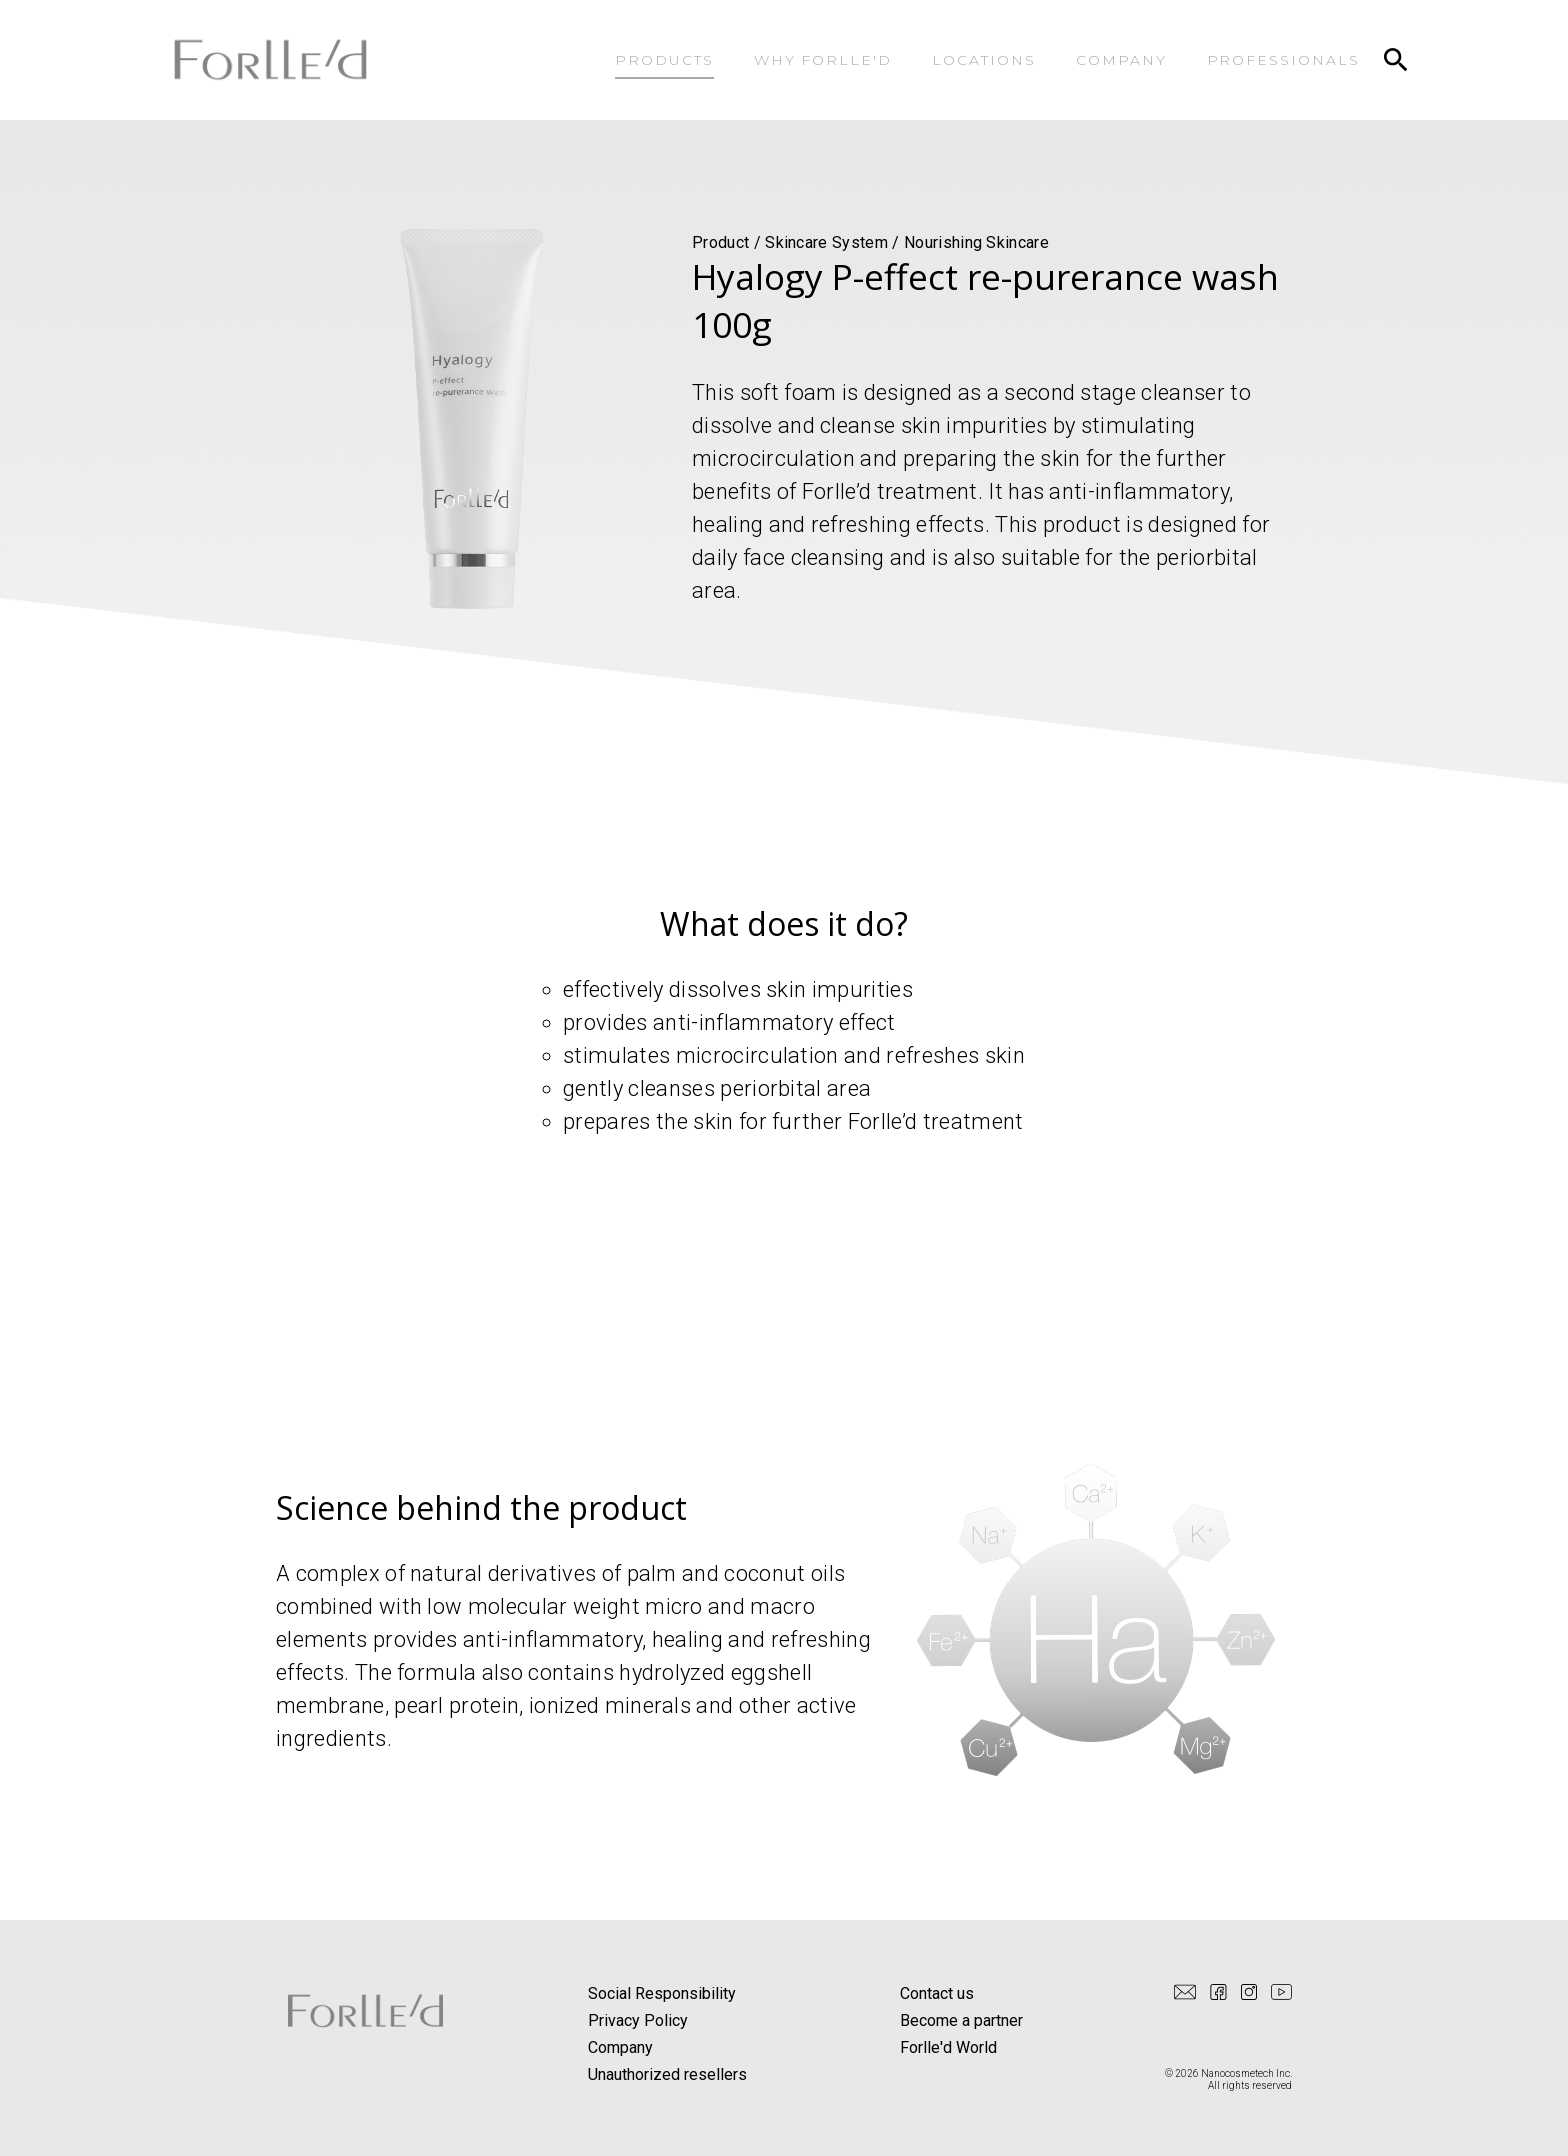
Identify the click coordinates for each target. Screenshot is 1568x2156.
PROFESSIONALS (1283, 60)
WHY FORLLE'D (823, 60)
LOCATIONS (984, 60)
